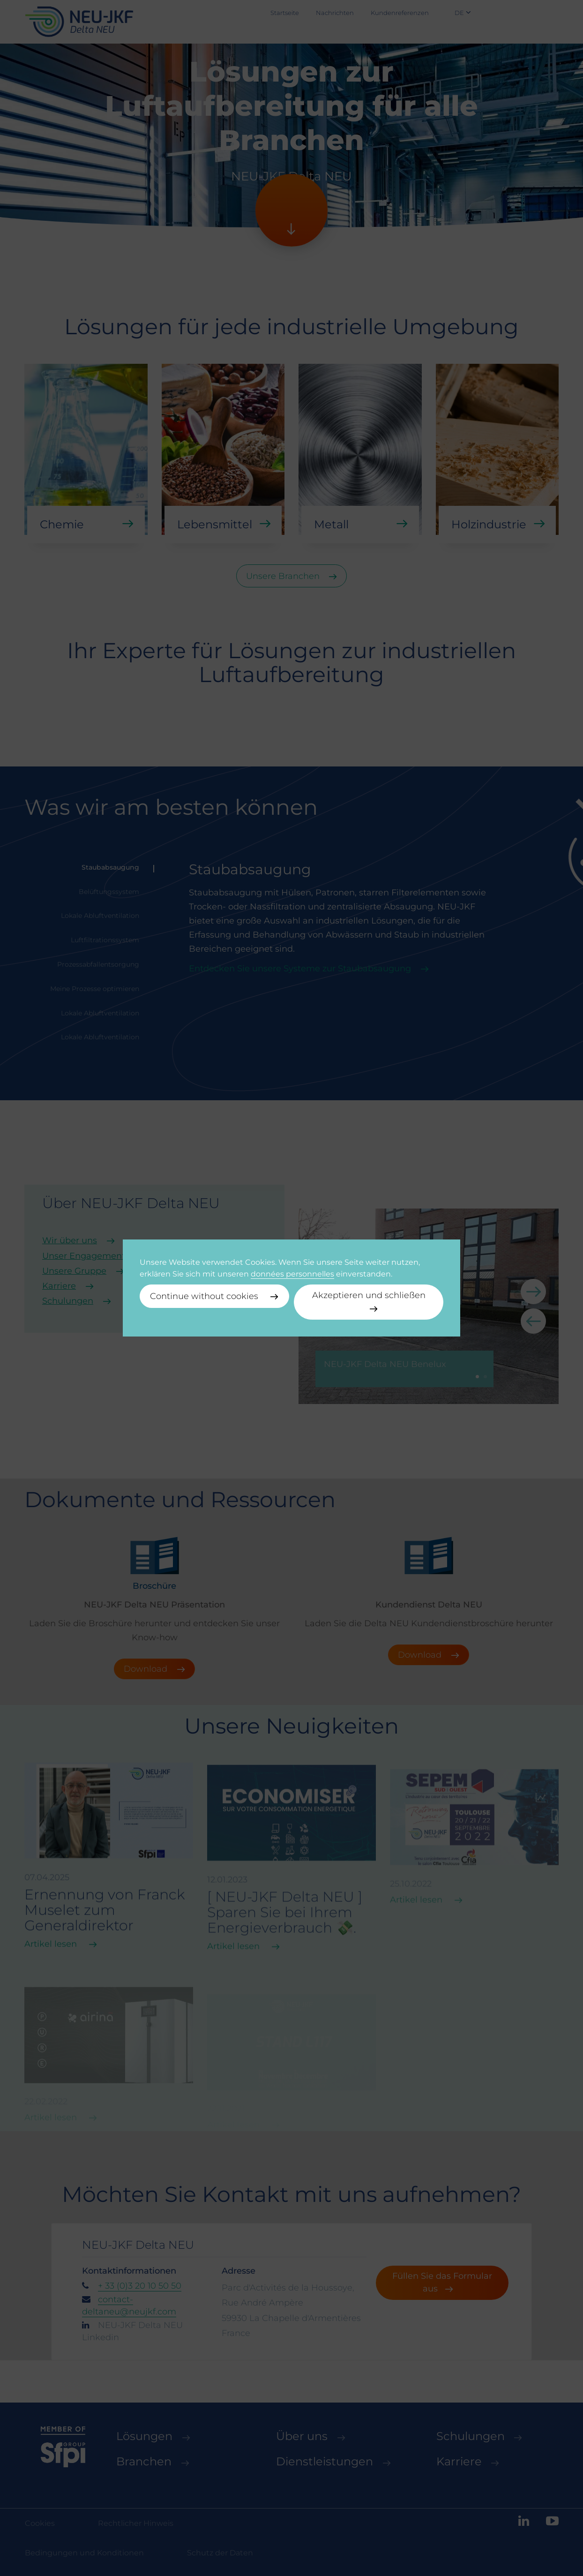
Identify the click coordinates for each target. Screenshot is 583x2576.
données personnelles (292, 1273)
